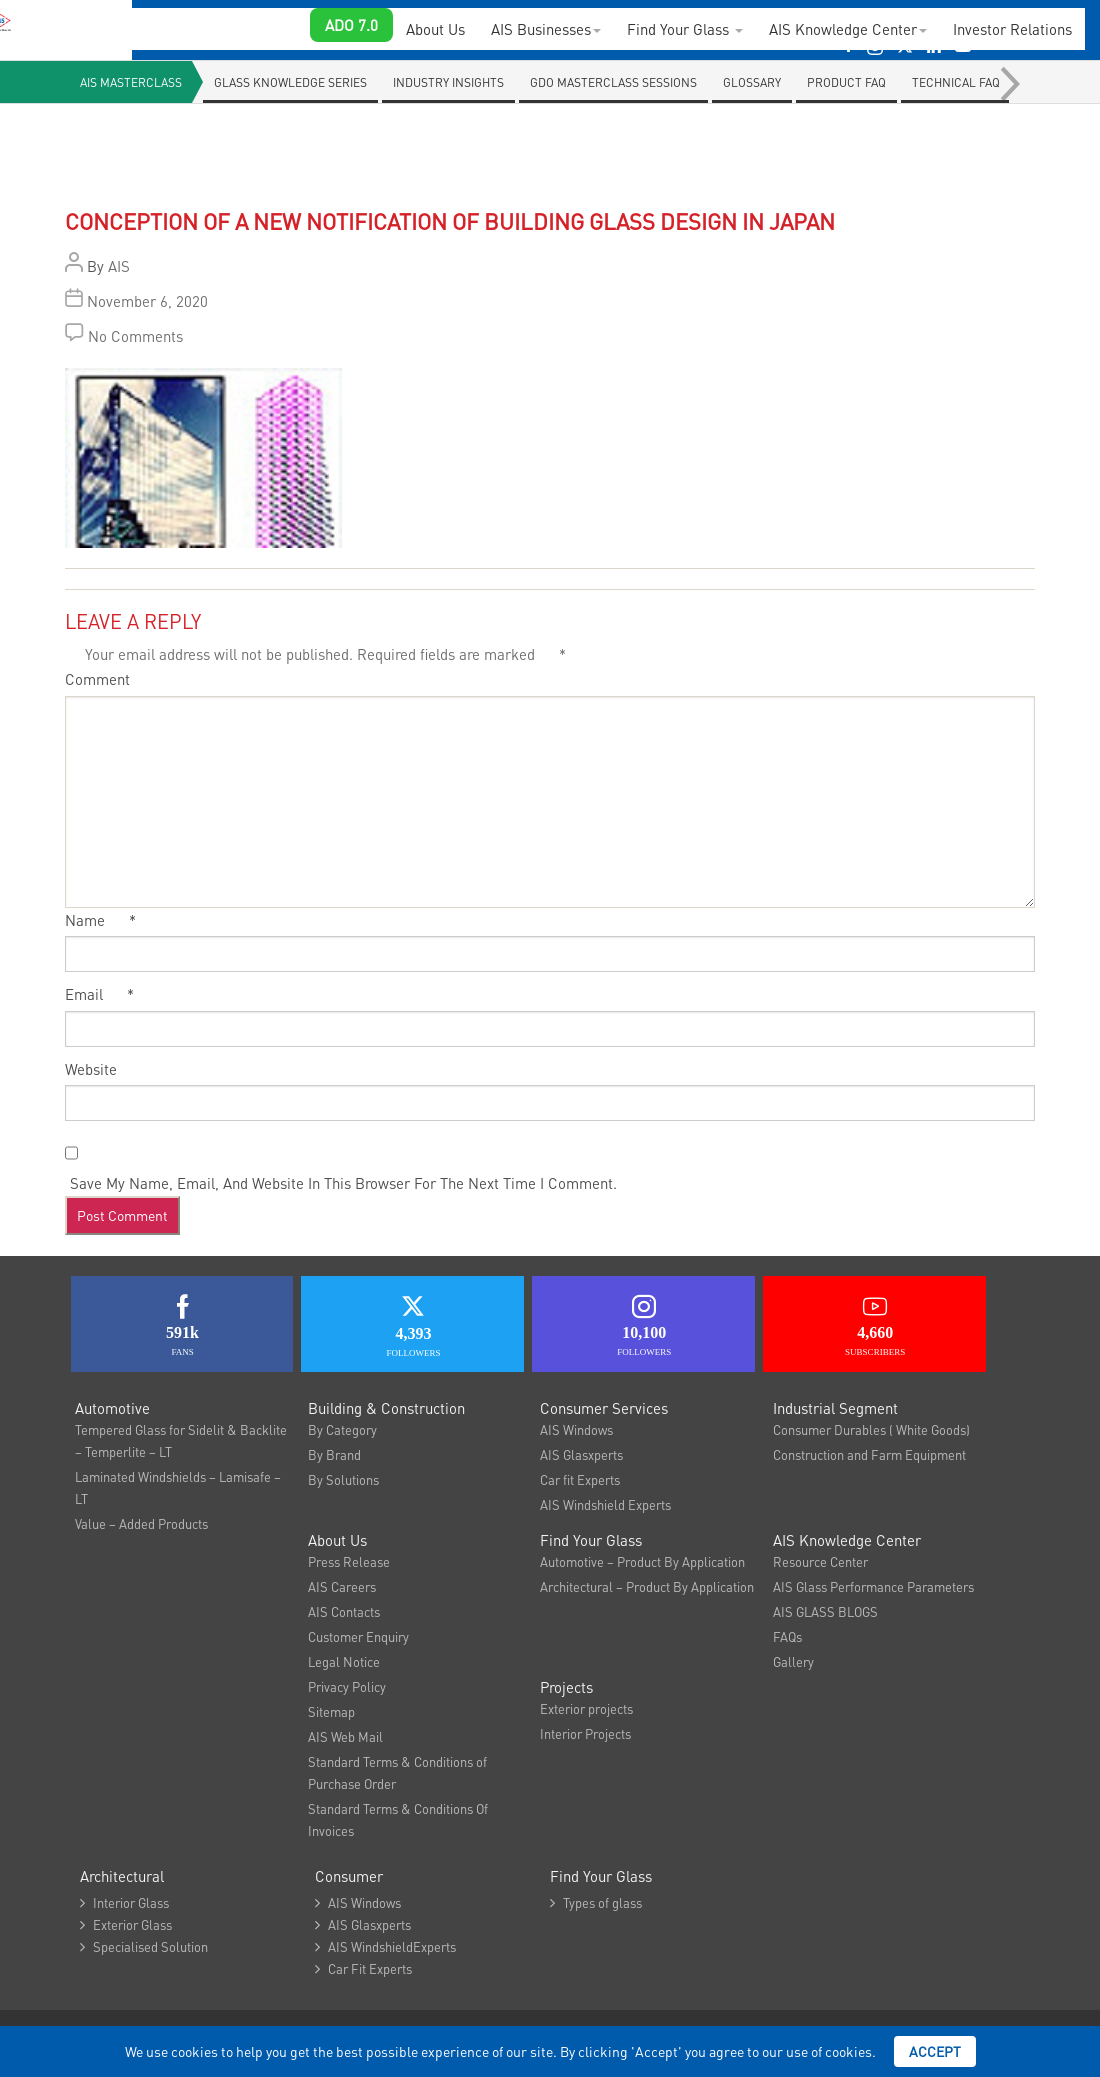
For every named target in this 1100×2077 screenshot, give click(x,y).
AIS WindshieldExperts (385, 1946)
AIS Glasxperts (581, 1454)
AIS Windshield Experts (605, 1504)
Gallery (793, 1661)
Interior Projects (585, 1733)
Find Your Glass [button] (685, 29)
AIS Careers (342, 1586)
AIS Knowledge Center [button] (848, 29)
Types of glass (596, 1902)
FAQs (787, 1636)
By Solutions (343, 1479)
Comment (97, 679)
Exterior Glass (126, 1924)
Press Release (349, 1561)
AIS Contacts (344, 1611)
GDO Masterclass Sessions (613, 82)
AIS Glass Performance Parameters (873, 1586)
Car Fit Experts (363, 1968)
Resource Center (820, 1561)
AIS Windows (576, 1429)
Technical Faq (956, 82)
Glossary (752, 82)
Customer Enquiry (358, 1636)
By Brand (334, 1454)
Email (99, 994)
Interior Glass (124, 1902)
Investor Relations (1012, 29)
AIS (119, 266)
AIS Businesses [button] (546, 29)
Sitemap (331, 1711)
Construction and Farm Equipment (869, 1454)
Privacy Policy (347, 1686)
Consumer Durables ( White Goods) (871, 1429)
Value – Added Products (141, 1523)
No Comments (135, 336)
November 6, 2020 (147, 301)
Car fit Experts (580, 1479)
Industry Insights (448, 82)
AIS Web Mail (345, 1736)
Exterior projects (586, 1708)
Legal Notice (344, 1661)
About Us (435, 29)
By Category (342, 1429)
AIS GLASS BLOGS (825, 1611)
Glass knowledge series (290, 82)
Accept (935, 2051)
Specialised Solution (144, 1946)
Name (100, 920)
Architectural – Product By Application (647, 1586)
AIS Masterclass (131, 82)
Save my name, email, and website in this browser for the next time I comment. (343, 1183)
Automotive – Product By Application (642, 1561)
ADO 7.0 (351, 25)
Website (91, 1069)
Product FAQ (846, 82)
